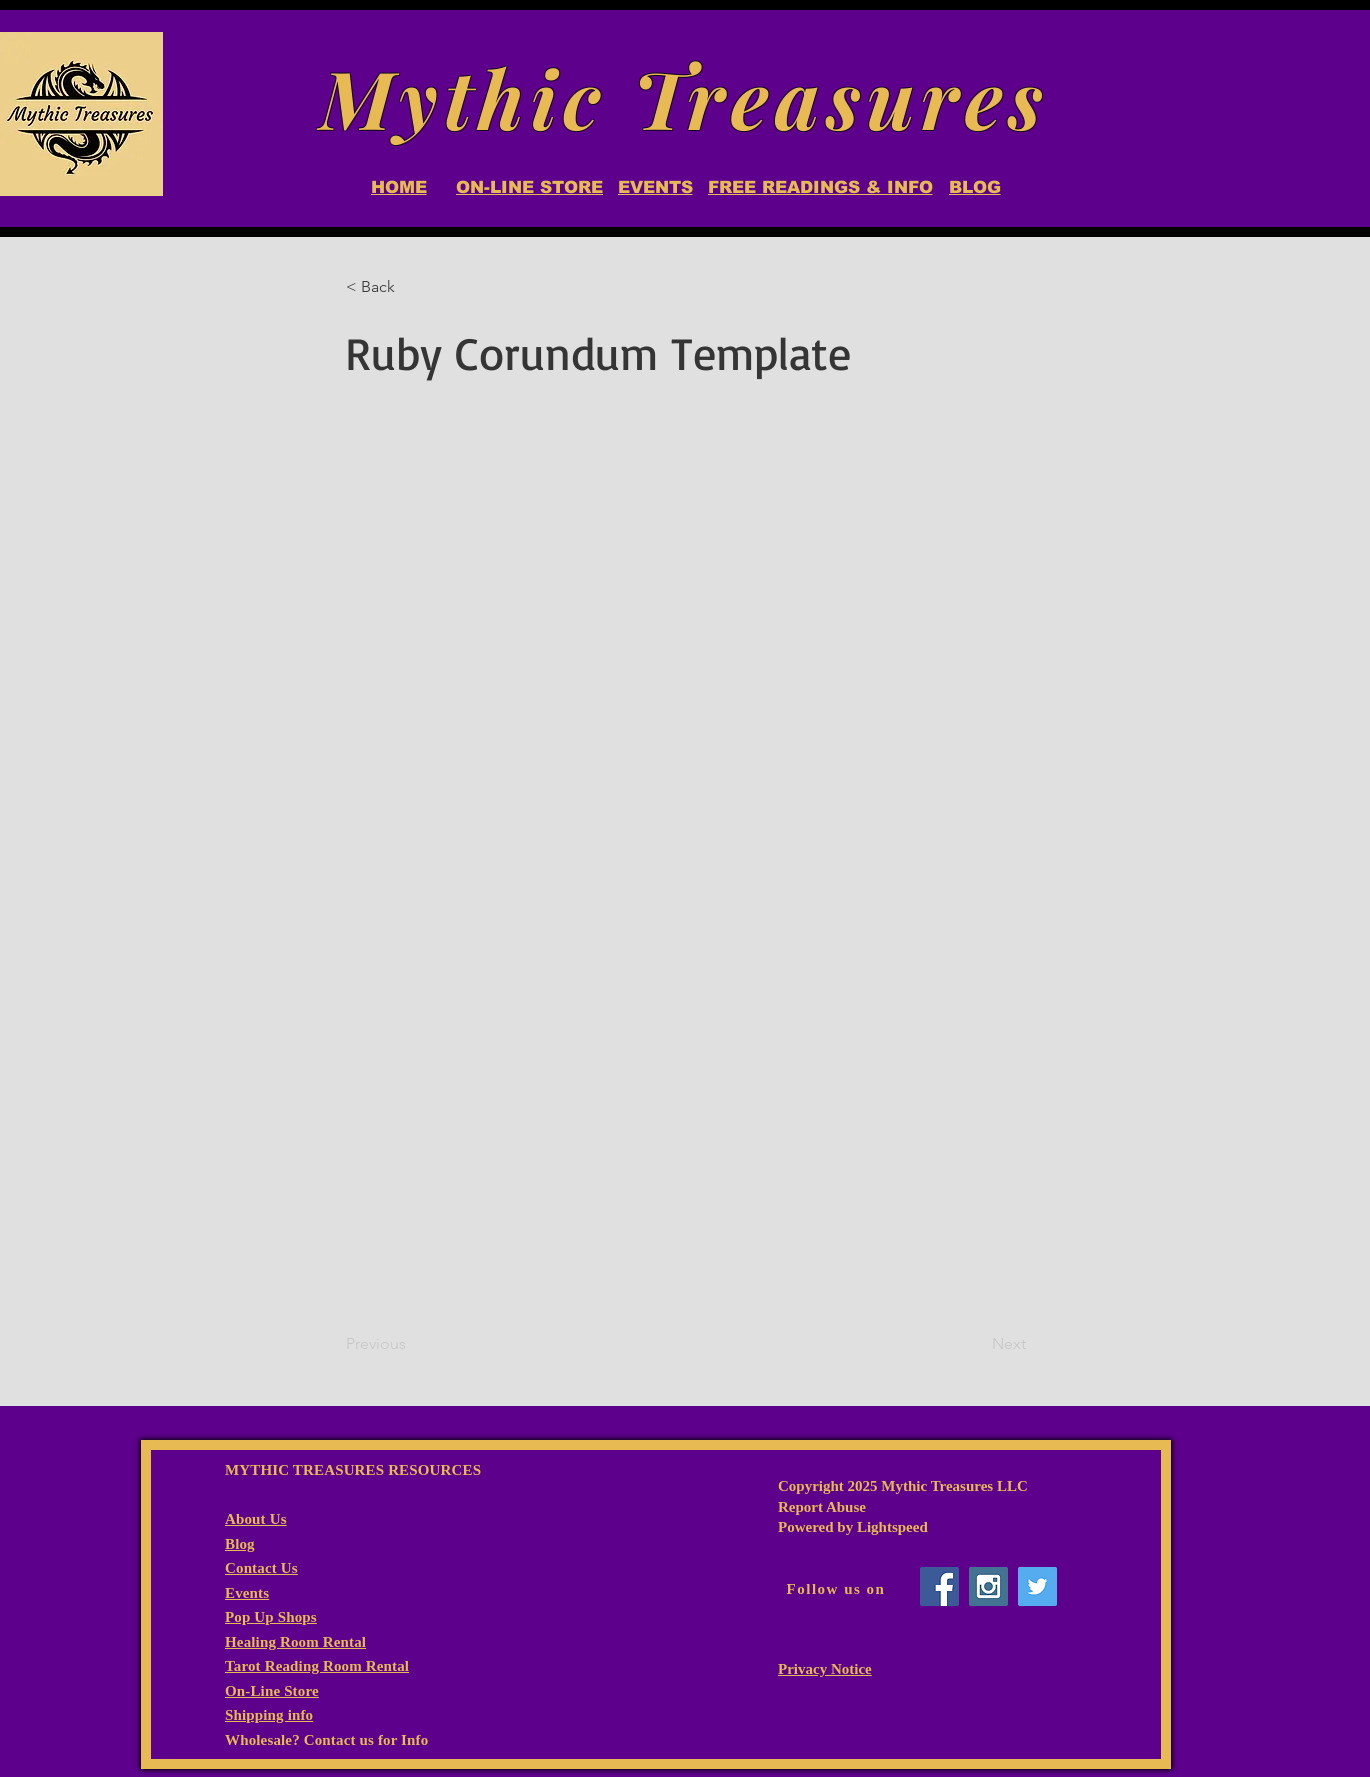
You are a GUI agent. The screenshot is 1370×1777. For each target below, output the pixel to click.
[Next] (976, 1344)
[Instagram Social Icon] (988, 1586)
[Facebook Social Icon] (939, 1586)
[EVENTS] (655, 187)
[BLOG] (974, 187)
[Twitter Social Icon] (1037, 1586)
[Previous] (412, 1344)
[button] (412, 287)
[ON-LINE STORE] (529, 187)
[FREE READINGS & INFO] (820, 187)
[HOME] (398, 187)
